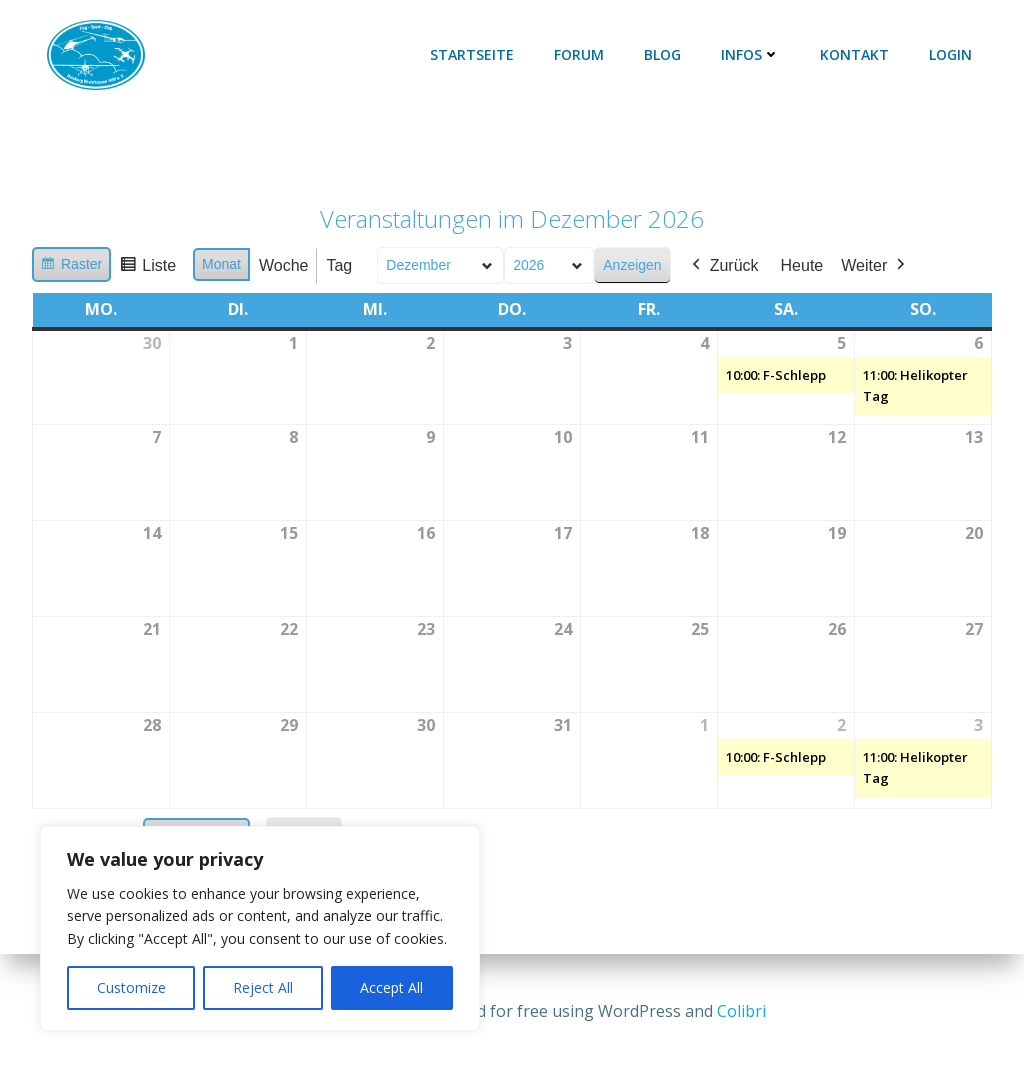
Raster (71, 267)
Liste (147, 268)
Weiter (875, 266)
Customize (131, 987)
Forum (579, 54)
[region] (260, 928)
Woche (284, 265)
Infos (750, 54)
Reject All (263, 987)
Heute (802, 265)
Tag (339, 265)
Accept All (391, 987)
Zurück (723, 266)
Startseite (472, 54)
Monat (221, 264)
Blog (662, 54)
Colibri (741, 1011)
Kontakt (854, 54)
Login (950, 54)
